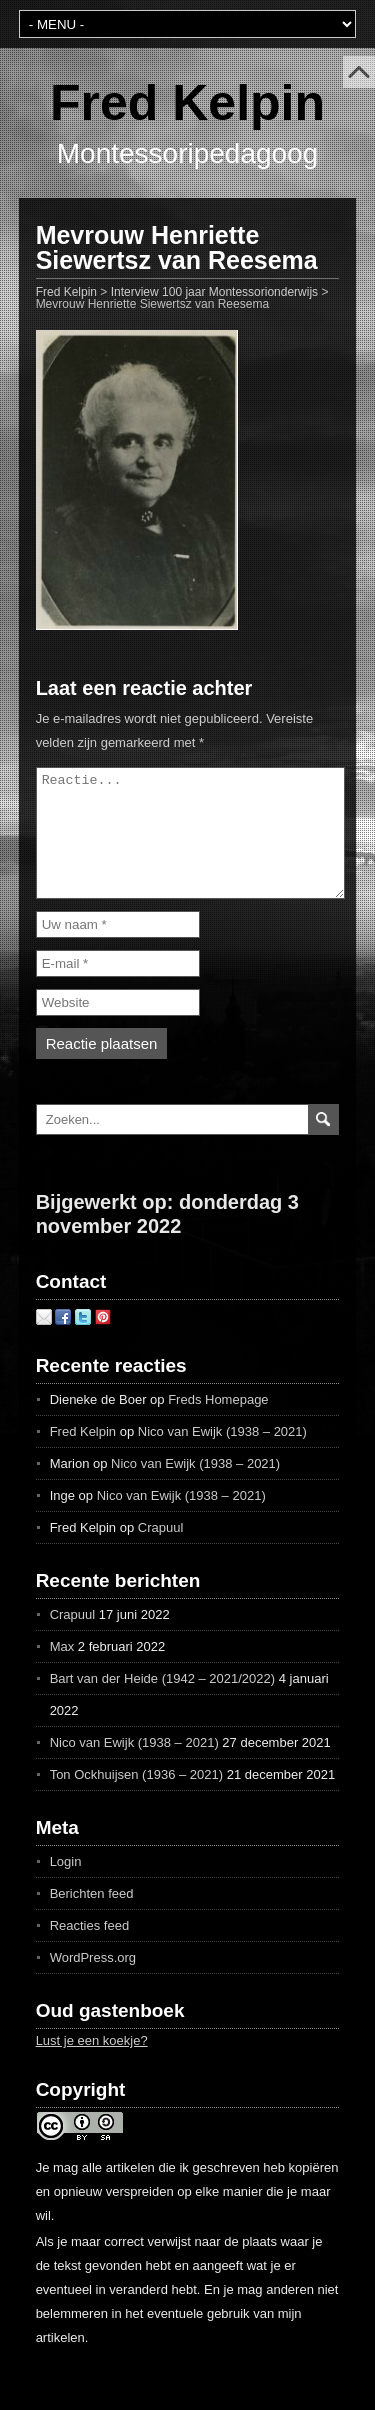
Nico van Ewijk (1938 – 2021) (222, 1455)
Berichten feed (92, 1917)
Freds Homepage (218, 1423)
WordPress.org (93, 1981)
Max (62, 1670)
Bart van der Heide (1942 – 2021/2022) (163, 1702)
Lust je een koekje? (92, 2064)
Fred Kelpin (187, 103)
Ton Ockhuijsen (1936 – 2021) (136, 1798)
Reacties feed (90, 1949)
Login (66, 1885)
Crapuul (161, 1551)
